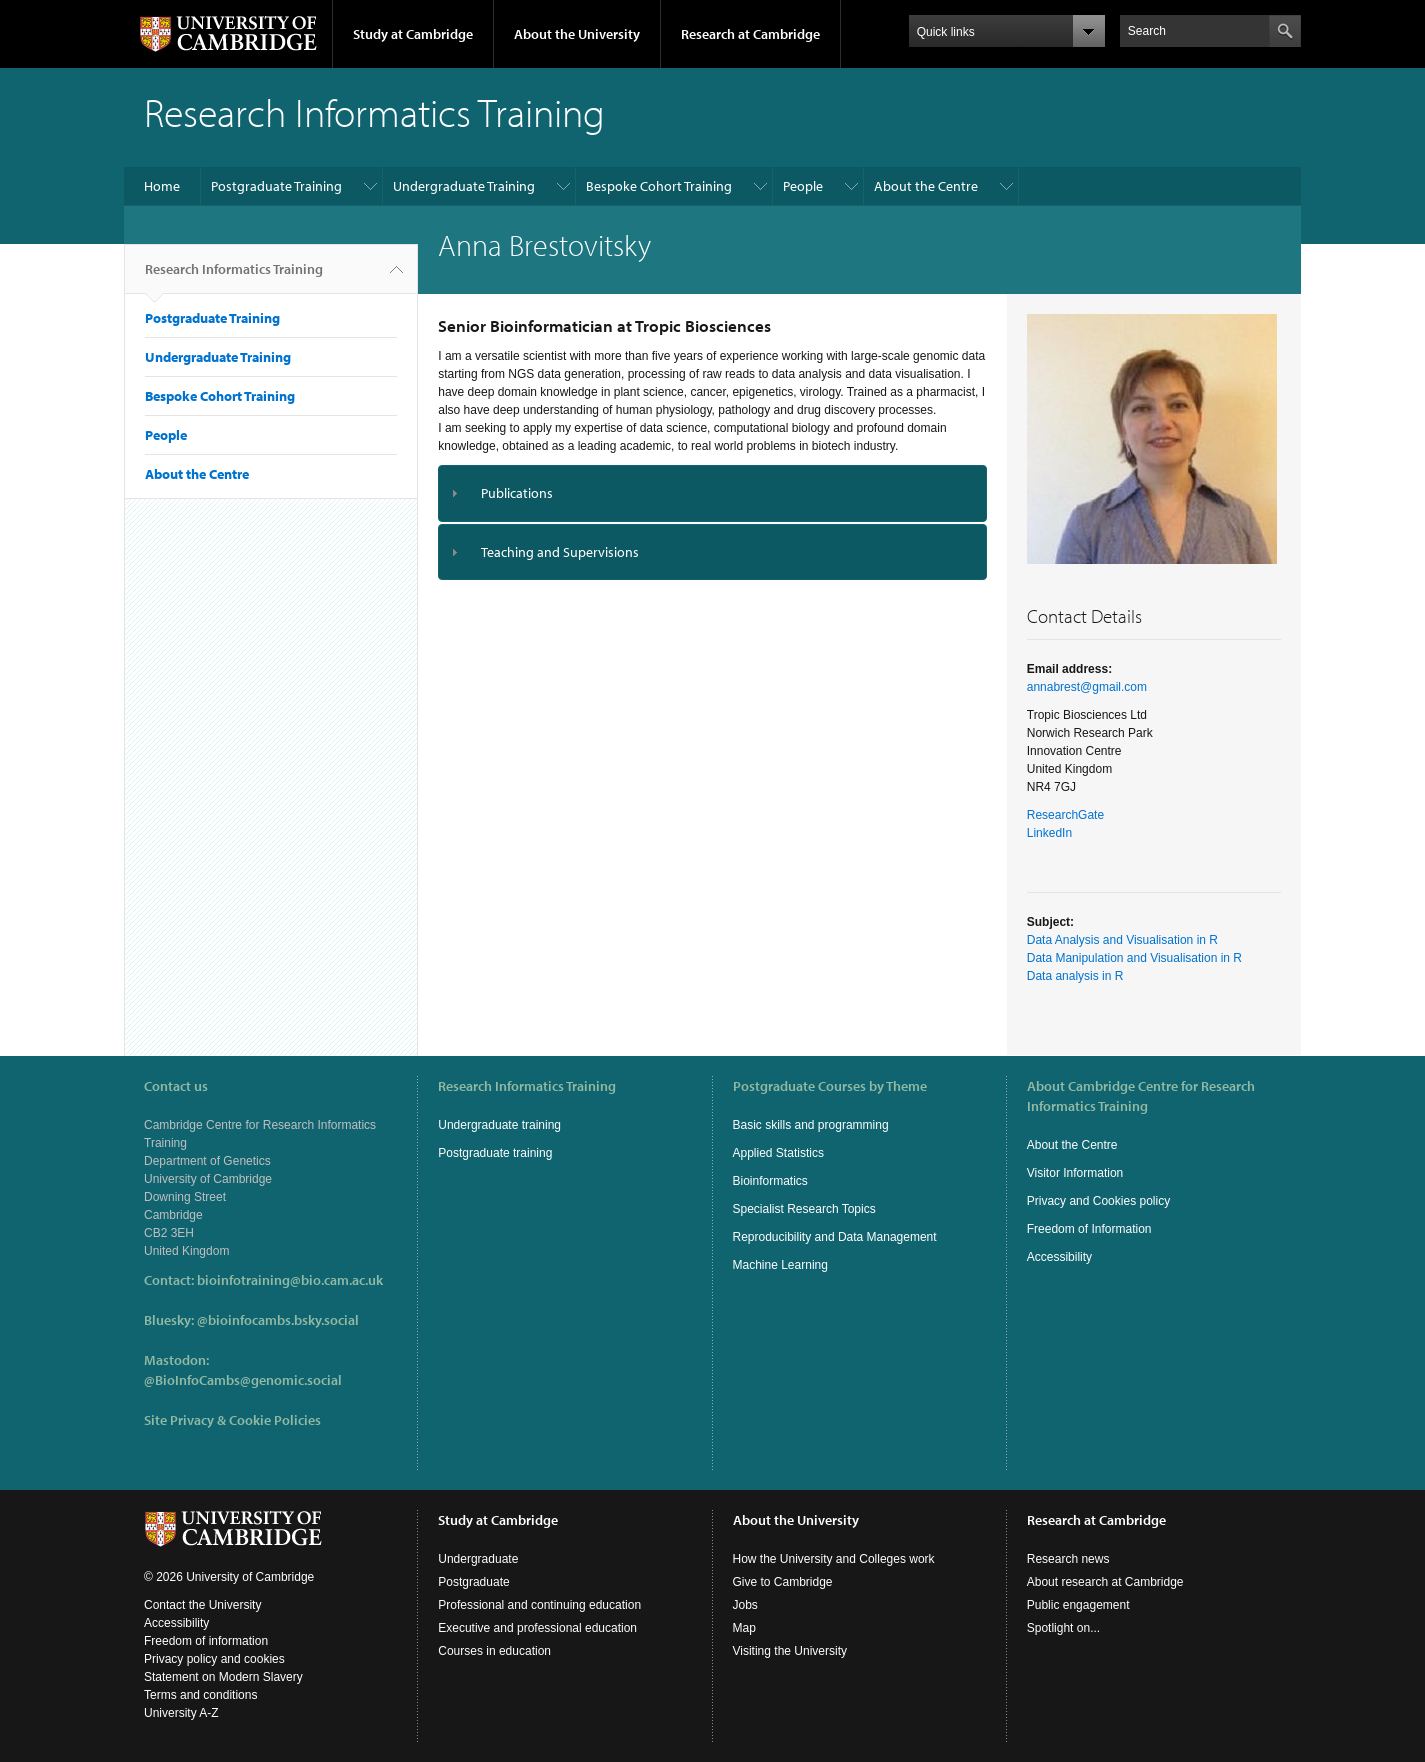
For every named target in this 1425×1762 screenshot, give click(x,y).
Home (162, 186)
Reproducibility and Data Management (835, 1237)
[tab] (712, 493)
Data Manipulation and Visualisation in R (1134, 958)
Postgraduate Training (276, 186)
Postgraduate (473, 1582)
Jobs (745, 1605)
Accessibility (1059, 1257)
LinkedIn (1049, 833)
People (803, 186)
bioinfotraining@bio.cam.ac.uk (290, 1280)
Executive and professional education (537, 1628)
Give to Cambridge (783, 1582)
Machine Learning (780, 1265)
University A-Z (181, 1713)
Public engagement (1078, 1605)
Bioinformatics (770, 1181)
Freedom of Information (1089, 1229)
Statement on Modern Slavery (223, 1677)
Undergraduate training (499, 1125)
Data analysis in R (1075, 976)
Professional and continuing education (539, 1605)
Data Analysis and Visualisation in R (1122, 940)
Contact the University (202, 1605)
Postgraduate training (495, 1153)
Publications (517, 493)
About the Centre (926, 186)
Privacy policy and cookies (214, 1659)
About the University (577, 34)
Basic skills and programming (811, 1125)
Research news (1068, 1559)
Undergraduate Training (464, 186)
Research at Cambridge (750, 34)
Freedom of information (206, 1641)
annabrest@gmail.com (1087, 687)
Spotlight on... (1063, 1628)
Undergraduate (478, 1559)
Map (744, 1628)
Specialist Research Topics (804, 1209)
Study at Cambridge (413, 34)
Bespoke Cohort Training (659, 186)
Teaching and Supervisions (560, 552)
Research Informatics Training (234, 277)
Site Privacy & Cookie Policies (232, 1420)
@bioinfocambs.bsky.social (278, 1320)
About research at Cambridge (1105, 1582)
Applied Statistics (778, 1153)
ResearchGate (1065, 815)
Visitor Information (1075, 1173)
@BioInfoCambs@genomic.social (243, 1380)
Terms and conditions (200, 1695)
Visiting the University (790, 1651)
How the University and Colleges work (834, 1559)
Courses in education (494, 1651)
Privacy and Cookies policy (1098, 1201)
